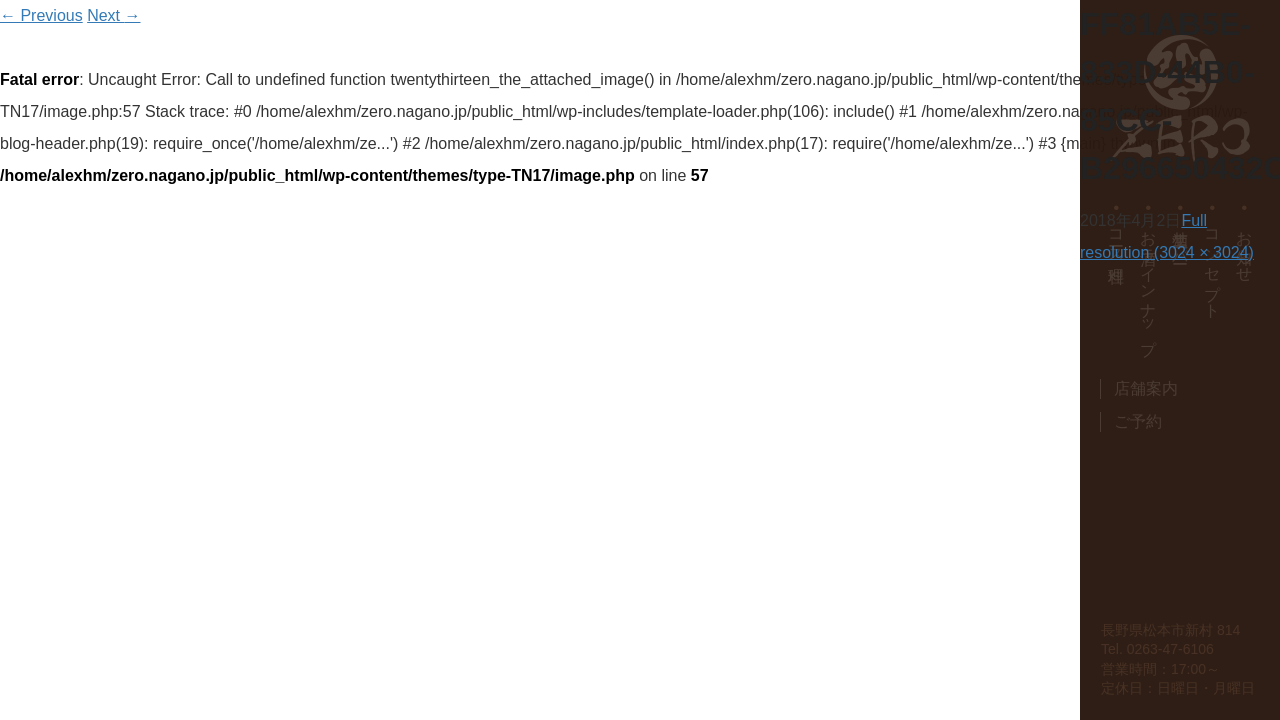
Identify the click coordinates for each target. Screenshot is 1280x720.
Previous (41, 15)
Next (113, 15)
